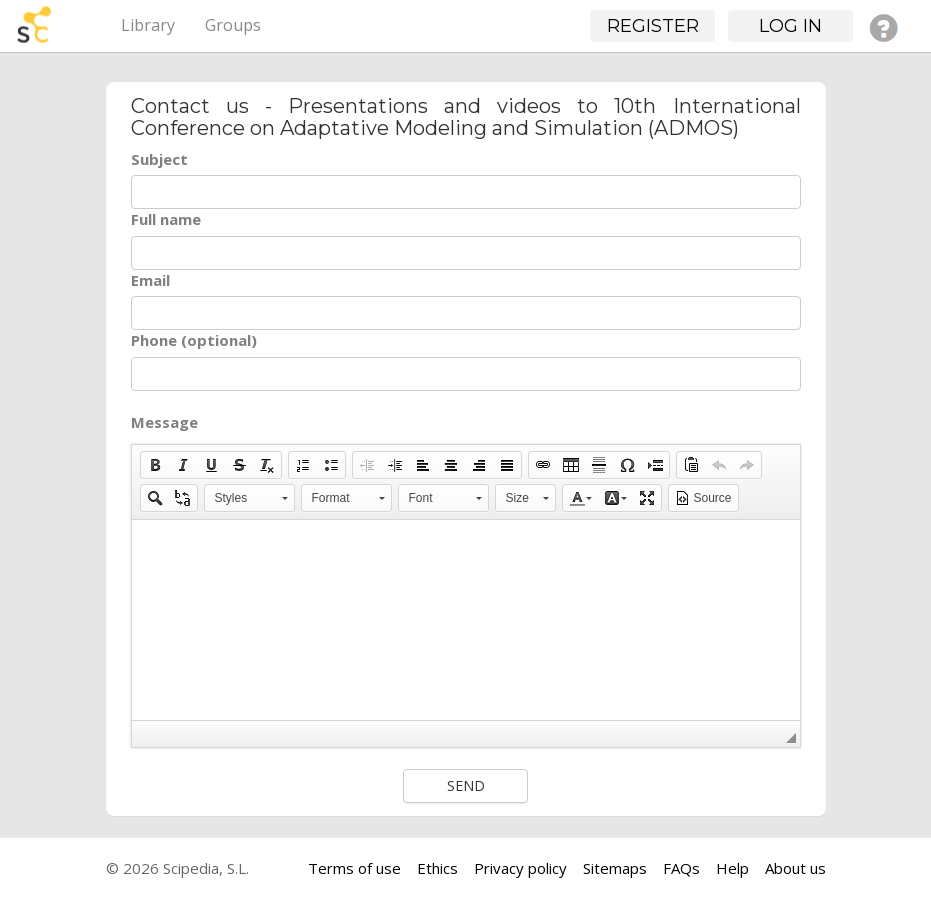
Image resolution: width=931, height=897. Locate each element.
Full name (166, 219)
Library (148, 25)
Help (732, 868)
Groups (233, 25)
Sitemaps (615, 868)
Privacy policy (520, 868)
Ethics (437, 868)
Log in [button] (790, 26)
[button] (155, 465)
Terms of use (354, 868)
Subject (159, 159)
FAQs (681, 868)
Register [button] (653, 26)
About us (795, 868)
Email (150, 280)
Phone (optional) (194, 340)
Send (466, 785)
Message (164, 422)
